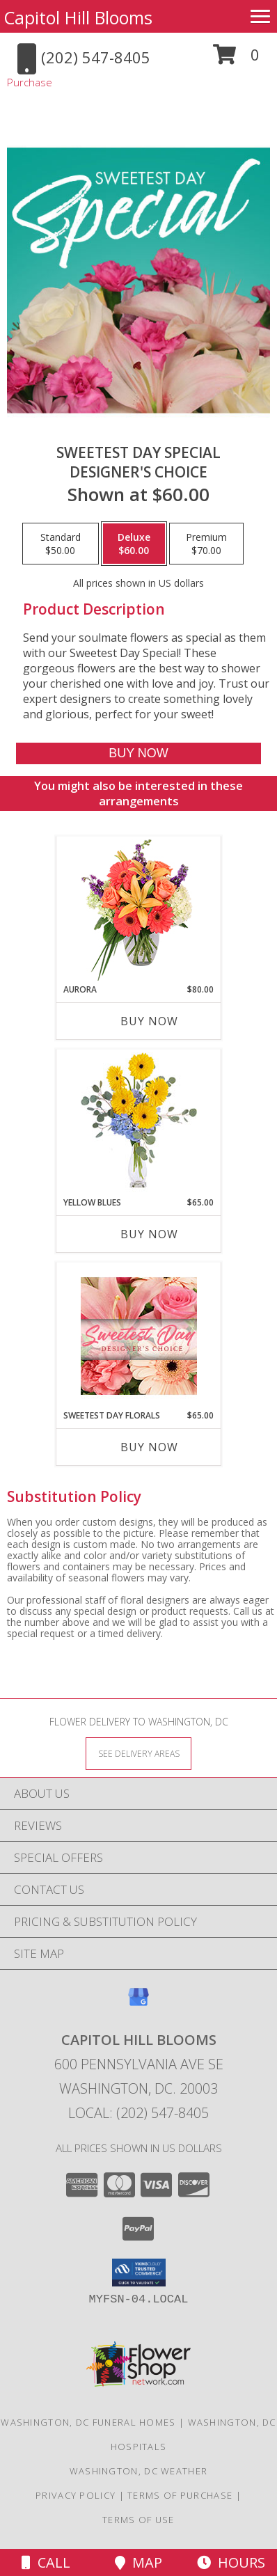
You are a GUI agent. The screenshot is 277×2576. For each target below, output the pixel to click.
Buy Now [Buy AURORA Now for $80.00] (149, 1021)
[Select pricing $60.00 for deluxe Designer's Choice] (134, 543)
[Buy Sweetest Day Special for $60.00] (138, 753)
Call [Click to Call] (46, 2562)
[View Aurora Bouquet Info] (139, 910)
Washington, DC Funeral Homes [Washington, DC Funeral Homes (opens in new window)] (88, 2422)
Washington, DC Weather (139, 2471)
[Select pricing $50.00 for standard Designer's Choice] (60, 543)
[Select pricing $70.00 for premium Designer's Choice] (206, 543)
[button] (236, 59)
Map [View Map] (138, 2562)
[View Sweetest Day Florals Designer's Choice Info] (139, 1336)
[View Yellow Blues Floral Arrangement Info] (139, 1123)
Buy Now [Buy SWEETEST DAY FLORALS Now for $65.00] (149, 1447)
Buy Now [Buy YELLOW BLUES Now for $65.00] (149, 1234)
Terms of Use (138, 2519)
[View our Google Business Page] (138, 2004)
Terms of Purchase (179, 2495)
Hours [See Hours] (231, 2562)
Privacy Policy (75, 2495)
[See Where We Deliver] (138, 1753)
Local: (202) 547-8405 (138, 2112)
